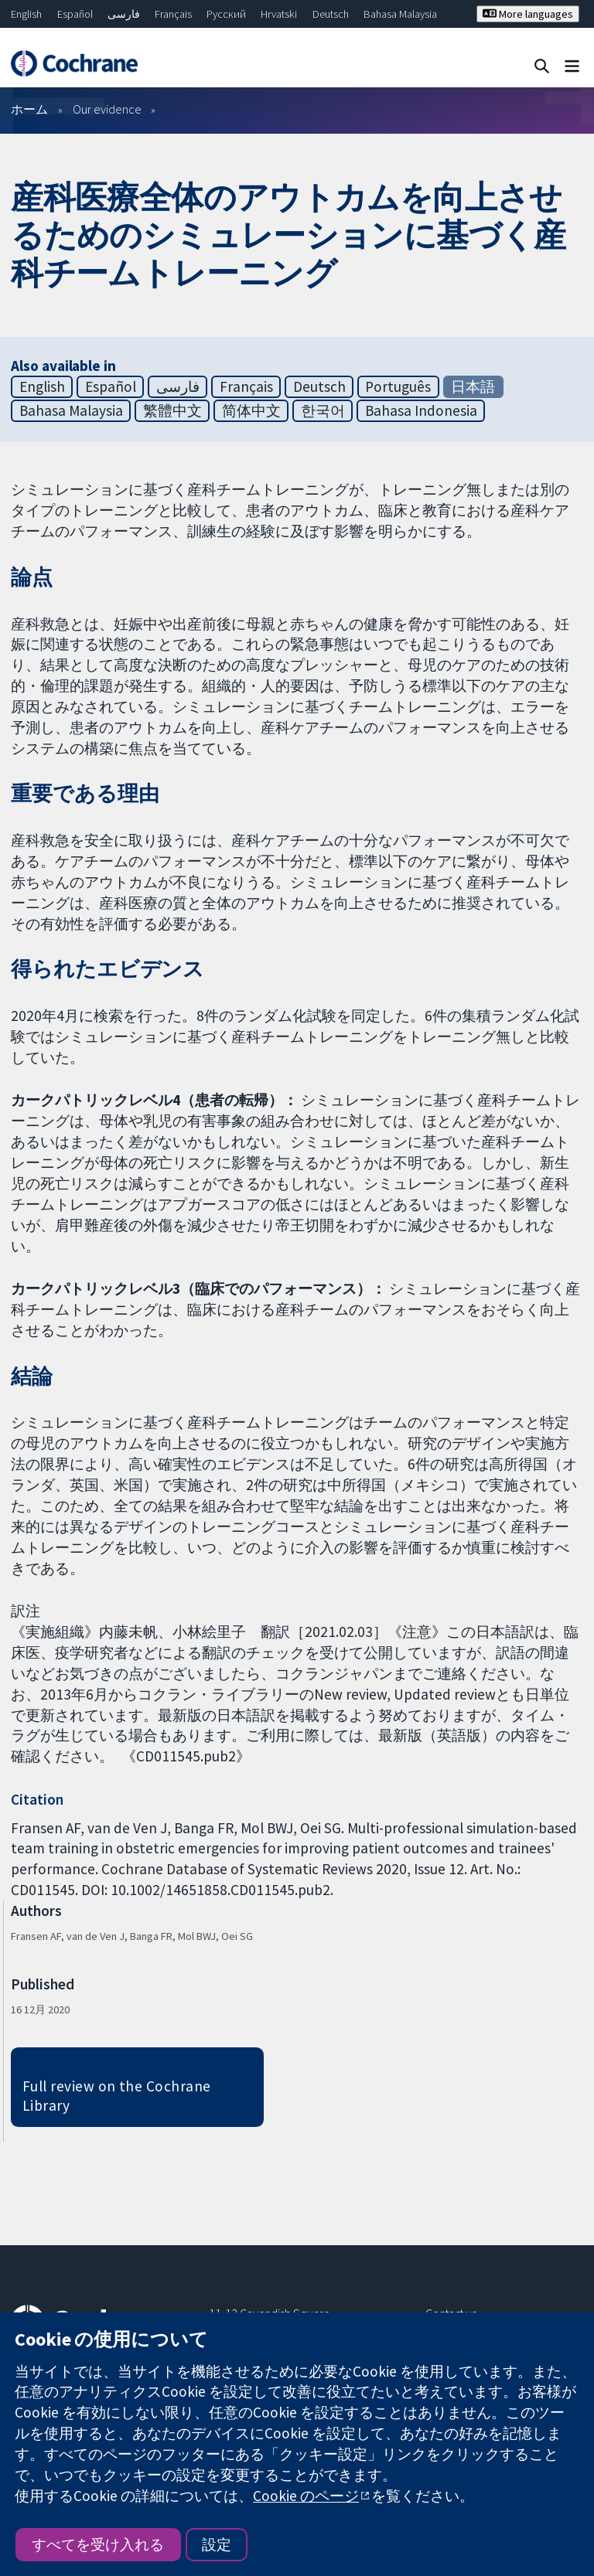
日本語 (473, 386)
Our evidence (107, 109)
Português (398, 386)
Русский (226, 14)
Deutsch (330, 14)
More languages (528, 14)
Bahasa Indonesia (421, 410)
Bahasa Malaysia (400, 14)
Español (75, 14)
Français (173, 14)
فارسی (124, 14)
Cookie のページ (306, 2495)
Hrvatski (279, 14)
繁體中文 (172, 410)
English (26, 14)
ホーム (29, 109)
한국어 (323, 410)
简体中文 (251, 410)
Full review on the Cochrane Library (116, 2096)
